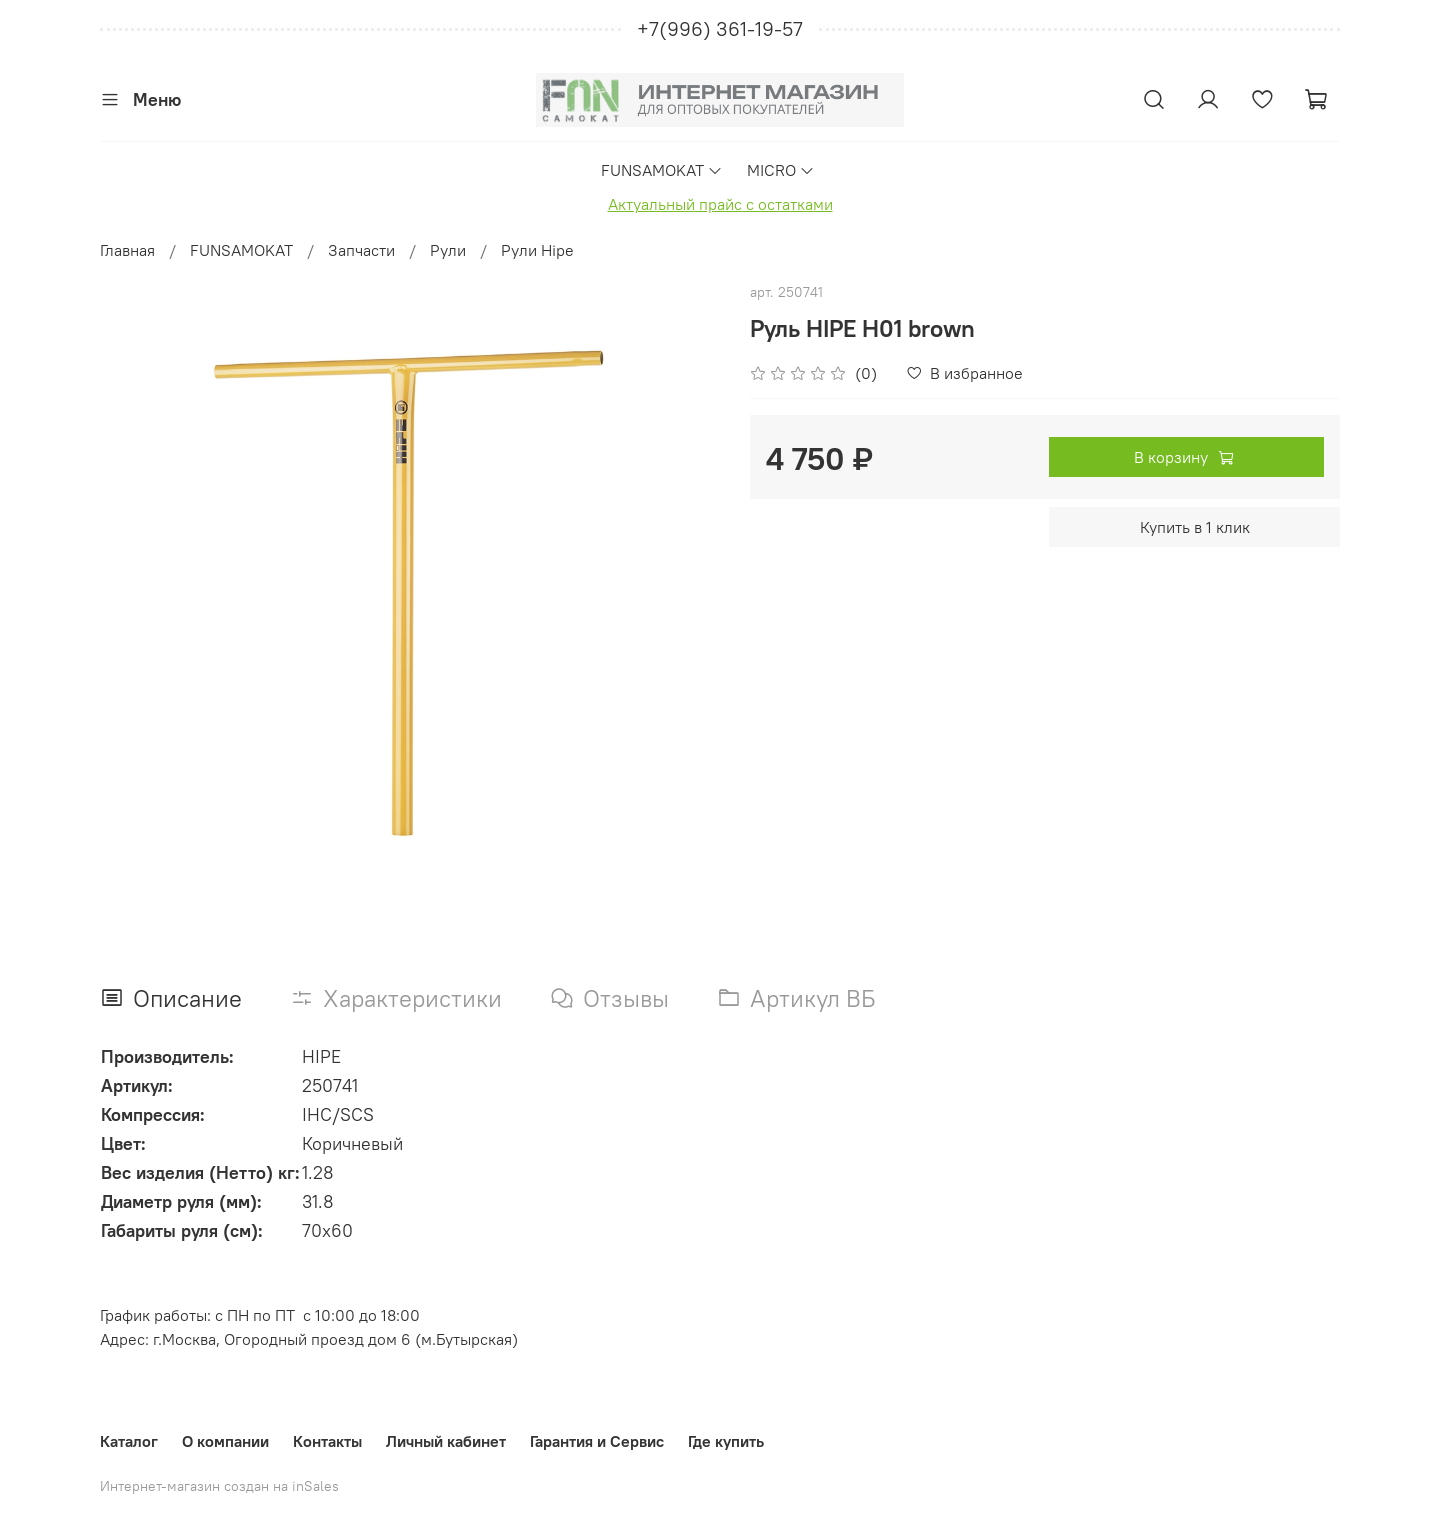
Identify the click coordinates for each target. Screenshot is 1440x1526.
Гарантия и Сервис (597, 1441)
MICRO (781, 170)
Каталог (129, 1441)
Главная (127, 250)
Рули (448, 250)
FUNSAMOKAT (662, 170)
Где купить (726, 1441)
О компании (225, 1441)
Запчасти (361, 250)
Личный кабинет (446, 1441)
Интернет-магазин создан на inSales (219, 1486)
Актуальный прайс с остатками (720, 204)
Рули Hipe (537, 250)
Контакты (327, 1441)
